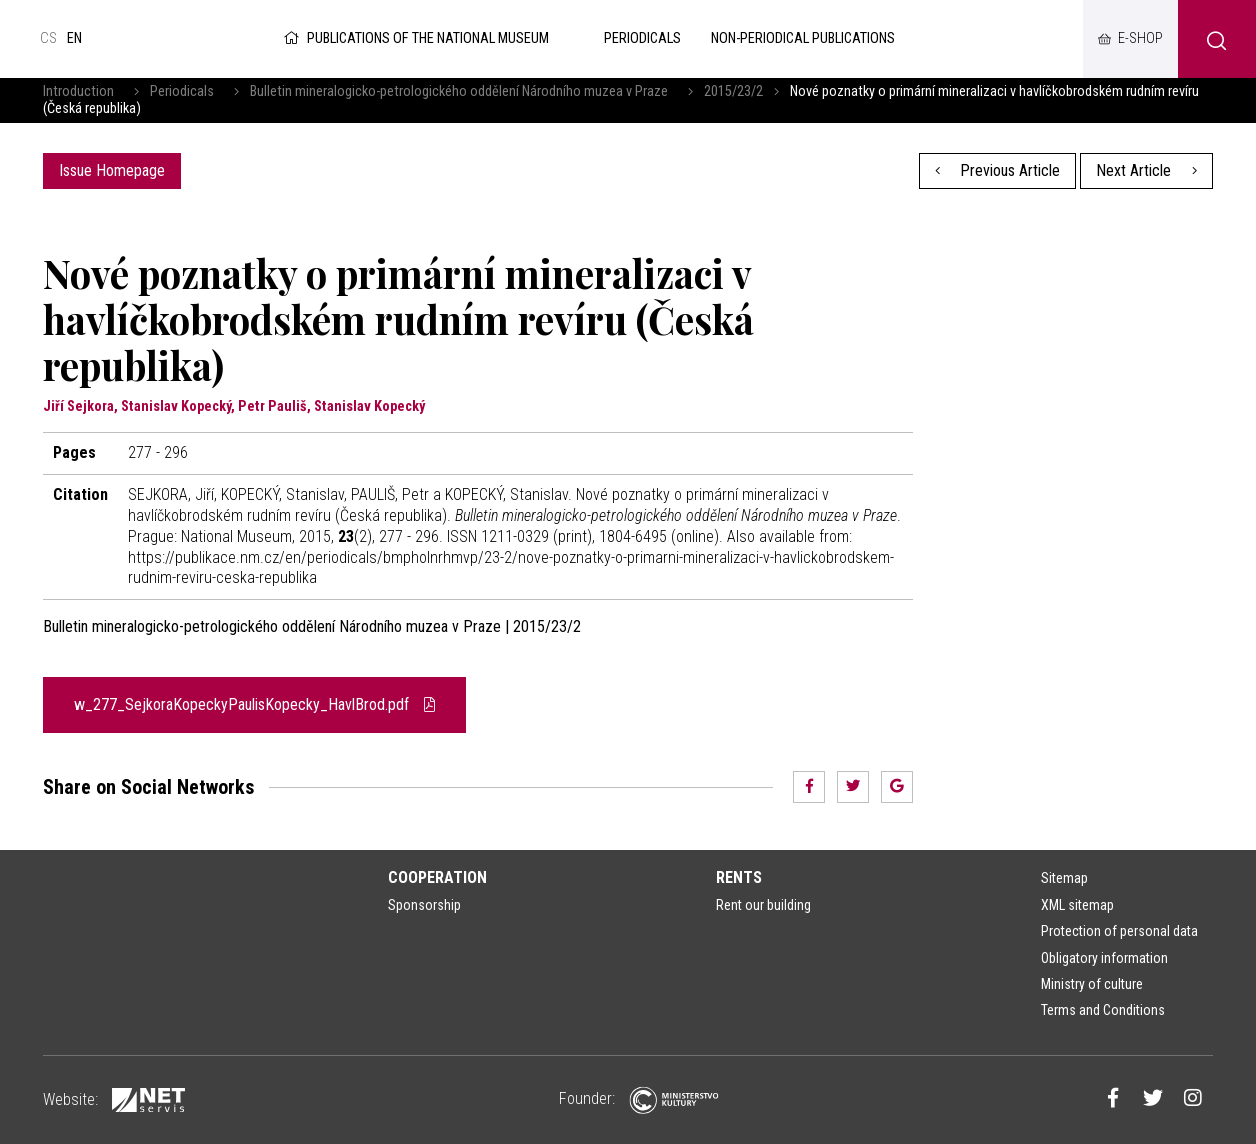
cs (48, 38)
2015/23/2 (733, 91)
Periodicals (182, 91)
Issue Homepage (112, 170)
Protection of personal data (1119, 931)
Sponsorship (424, 905)
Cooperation (437, 877)
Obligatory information (1104, 958)
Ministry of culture (1092, 984)
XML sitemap (1077, 905)
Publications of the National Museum (414, 38)
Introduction (78, 91)
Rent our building (763, 905)
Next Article (1146, 170)
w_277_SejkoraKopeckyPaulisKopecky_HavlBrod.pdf (254, 704)
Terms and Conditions (1103, 1010)
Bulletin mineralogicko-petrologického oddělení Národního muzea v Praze (459, 91)
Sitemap (1064, 878)
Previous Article (998, 170)
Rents (739, 877)
